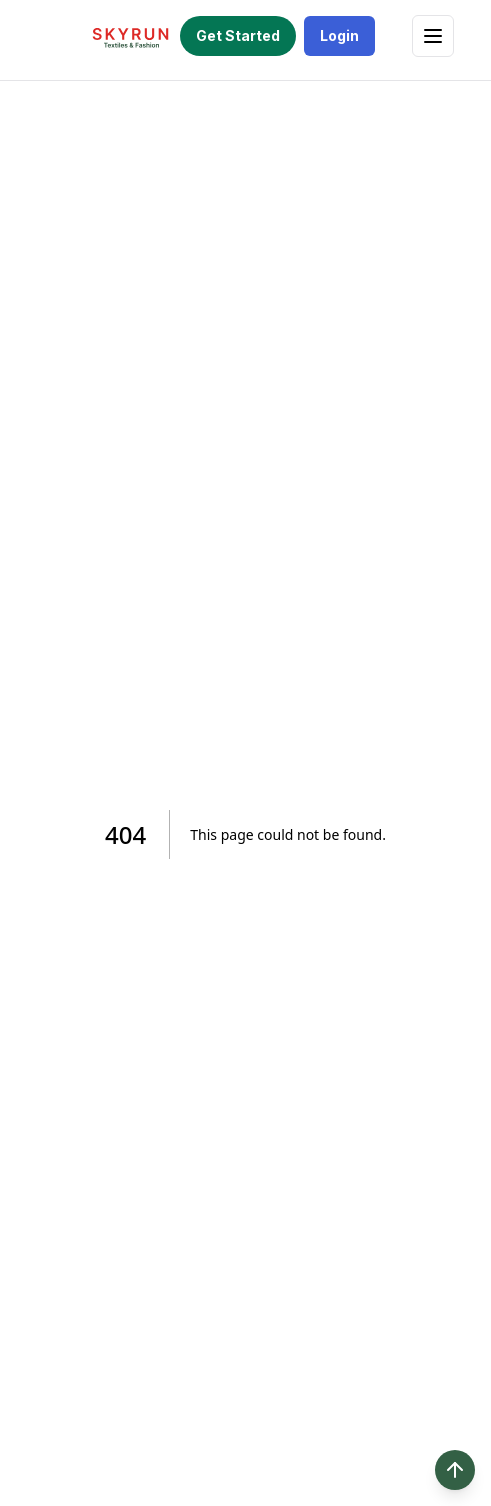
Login (339, 35)
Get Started (238, 35)
